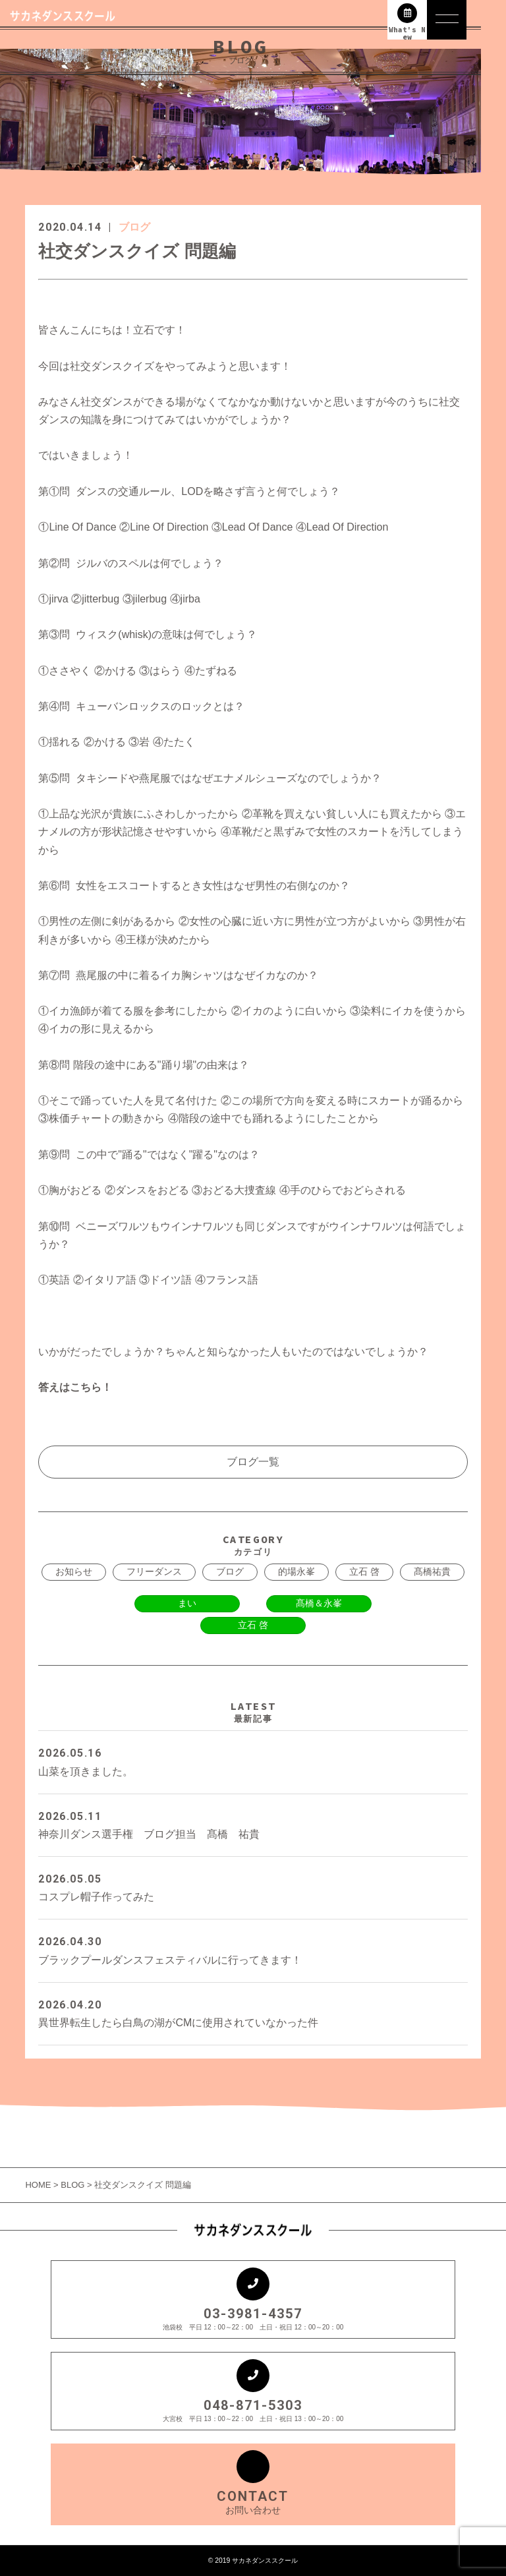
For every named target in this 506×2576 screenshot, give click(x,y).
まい (187, 1603)
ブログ (134, 227)
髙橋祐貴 (432, 1571)
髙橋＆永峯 (319, 1603)
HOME (39, 2185)
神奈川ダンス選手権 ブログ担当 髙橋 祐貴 (252, 1823)
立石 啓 (364, 1571)
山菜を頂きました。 (252, 1760)
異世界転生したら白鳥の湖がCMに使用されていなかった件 (252, 2012)
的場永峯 (296, 1571)
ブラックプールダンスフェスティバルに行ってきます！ (252, 1949)
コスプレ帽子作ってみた (252, 1886)
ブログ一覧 (253, 1461)
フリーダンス (154, 1571)
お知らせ (73, 1571)
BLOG (72, 2185)
